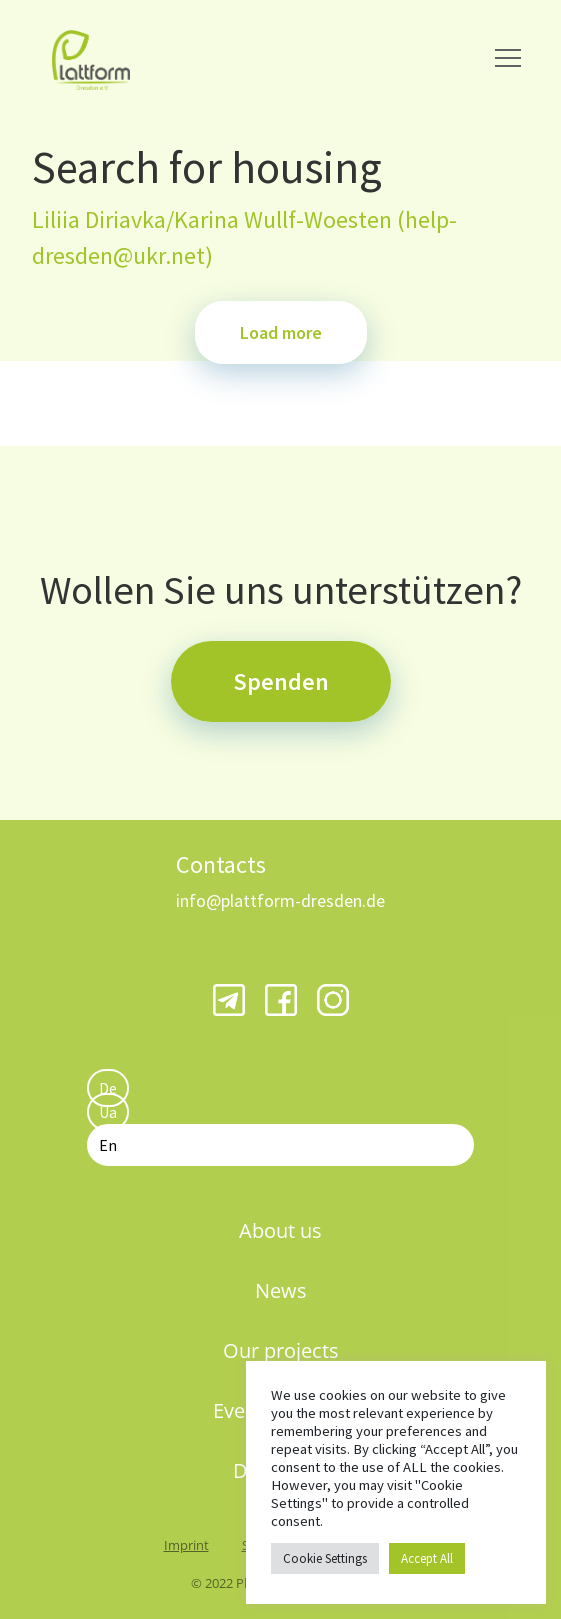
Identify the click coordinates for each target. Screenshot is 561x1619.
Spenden (281, 681)
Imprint (186, 1545)
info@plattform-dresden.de (280, 900)
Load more (281, 332)
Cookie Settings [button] (325, 1558)
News (281, 1290)
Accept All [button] (427, 1558)
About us (280, 1230)
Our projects (281, 1350)
